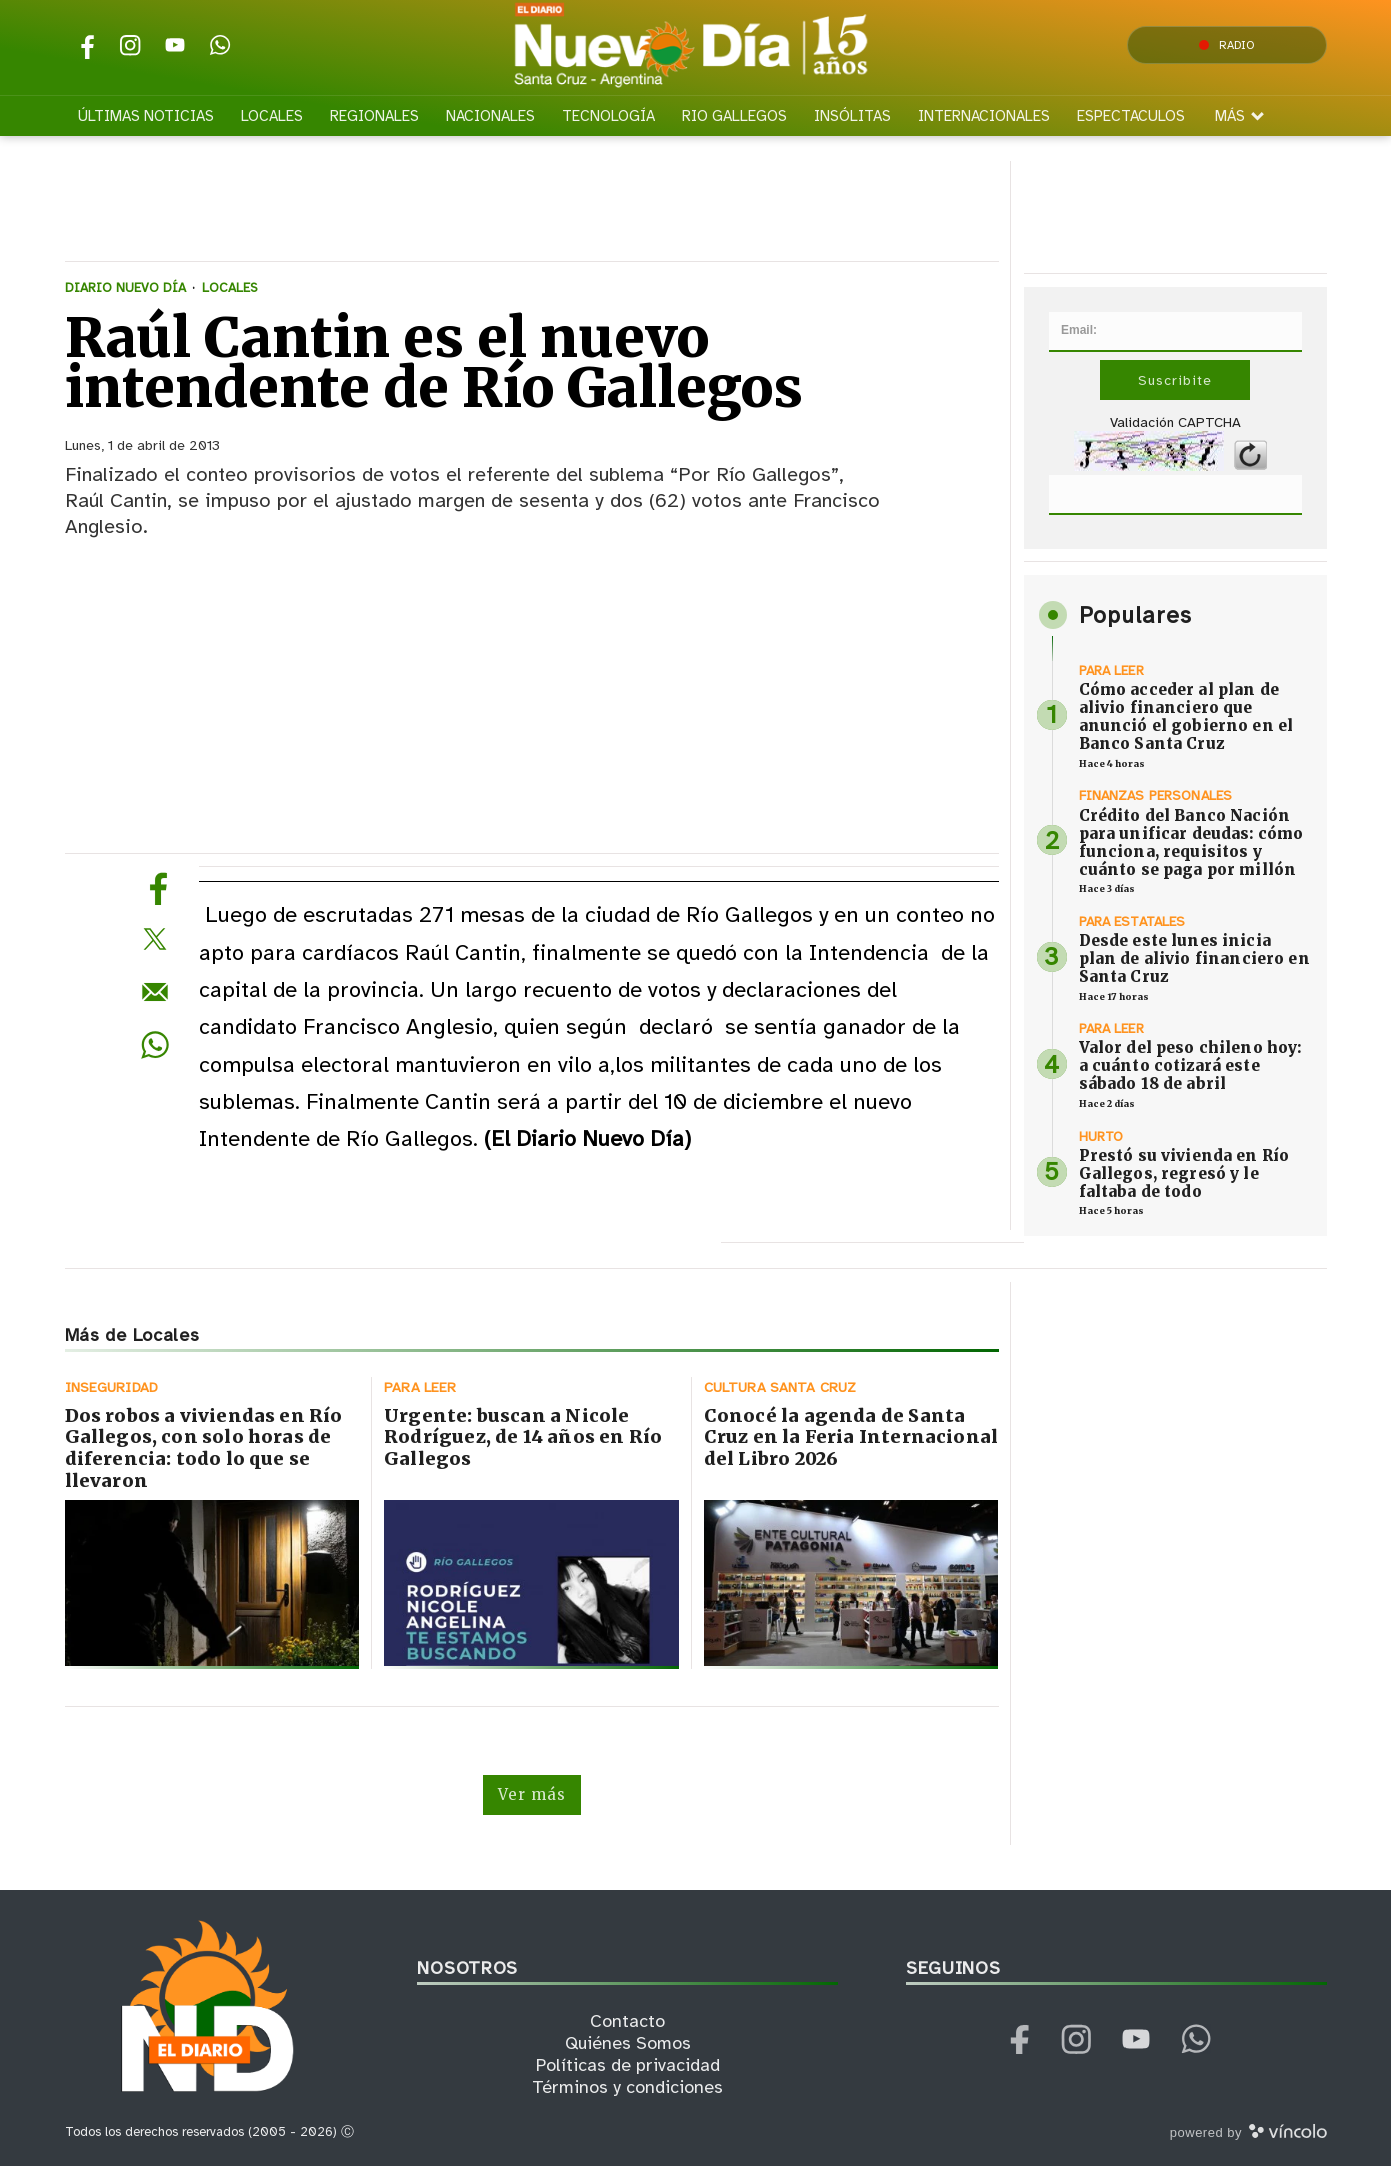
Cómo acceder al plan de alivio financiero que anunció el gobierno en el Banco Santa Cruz (1186, 716)
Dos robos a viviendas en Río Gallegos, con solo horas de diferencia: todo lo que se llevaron (204, 1448)
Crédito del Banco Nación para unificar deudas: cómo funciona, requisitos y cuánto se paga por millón (1191, 842)
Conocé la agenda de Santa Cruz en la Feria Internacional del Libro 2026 (851, 1437)
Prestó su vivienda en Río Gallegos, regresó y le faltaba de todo (1184, 1173)
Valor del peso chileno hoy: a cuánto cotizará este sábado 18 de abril (1190, 1065)
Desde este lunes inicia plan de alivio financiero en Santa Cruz (1194, 958)
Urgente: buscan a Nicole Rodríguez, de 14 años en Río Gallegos (523, 1437)
